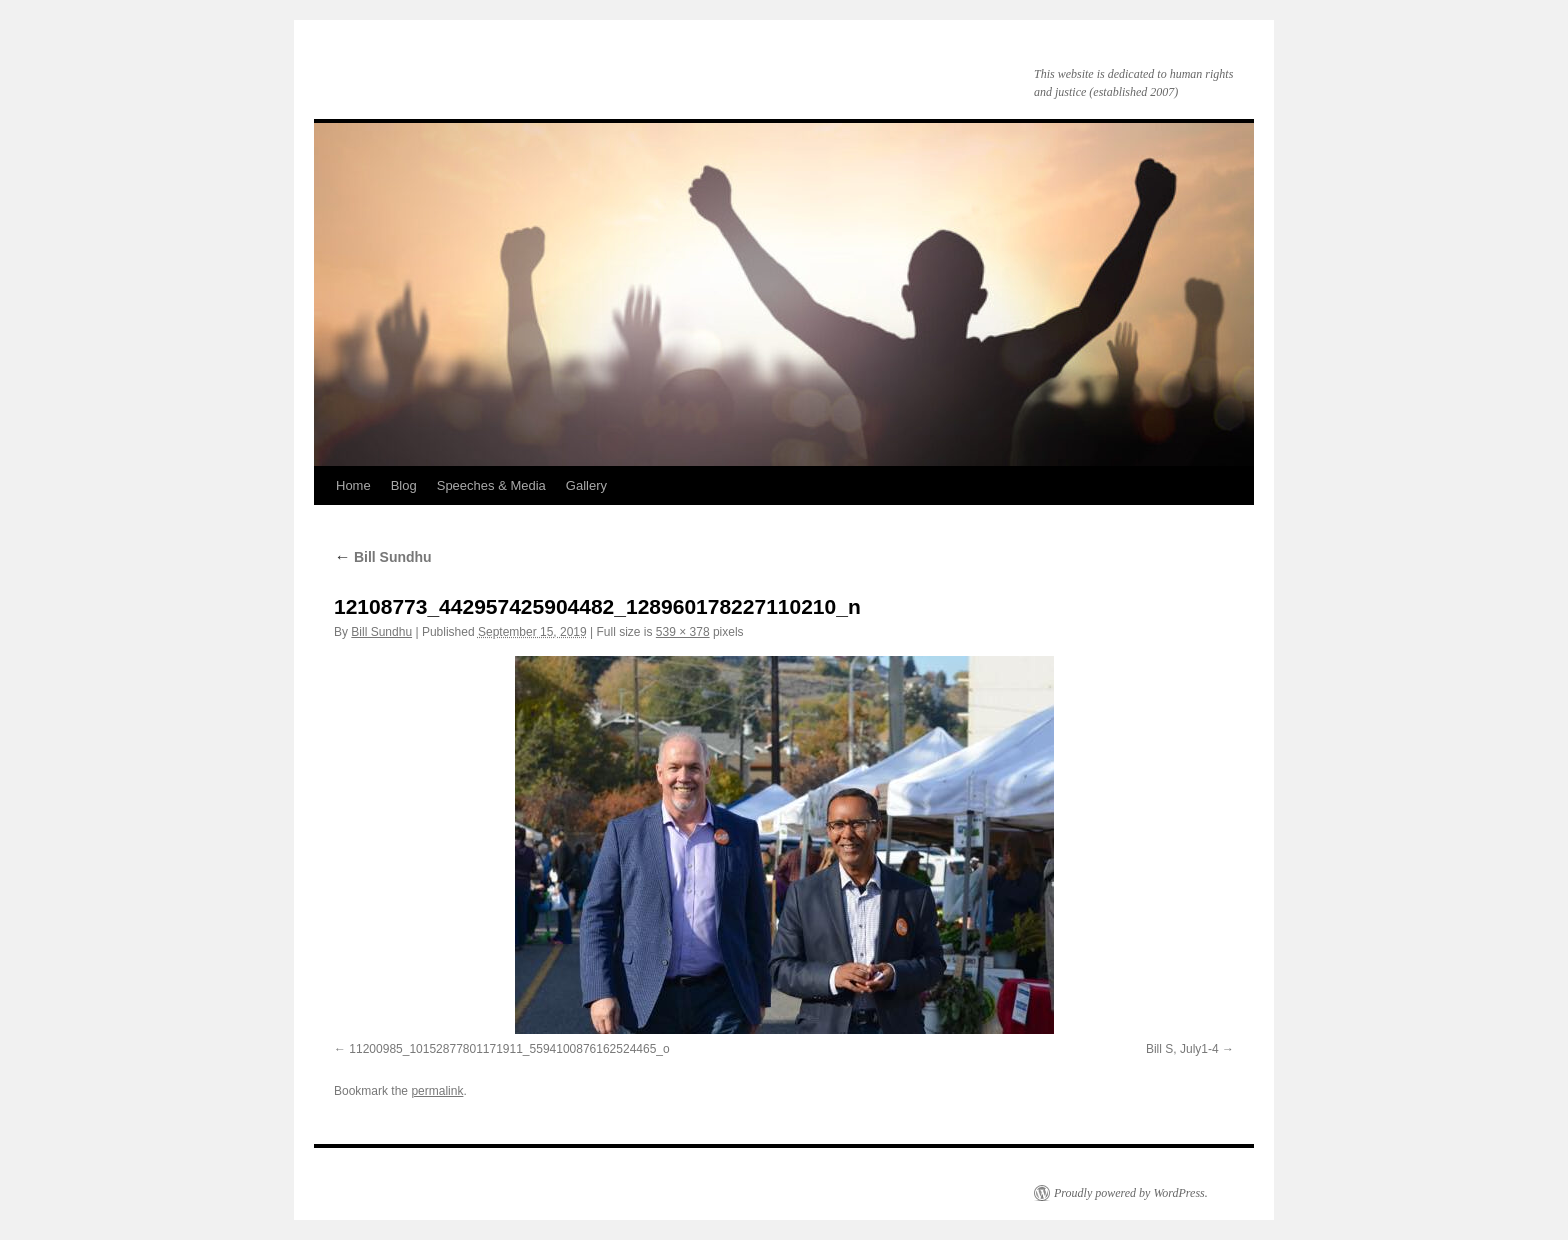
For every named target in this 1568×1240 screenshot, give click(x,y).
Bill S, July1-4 (1182, 1049)
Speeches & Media (491, 485)
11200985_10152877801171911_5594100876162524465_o (509, 1049)
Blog (404, 485)
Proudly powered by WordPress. (1131, 1193)
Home (353, 485)
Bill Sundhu (383, 557)
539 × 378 (683, 632)
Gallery (586, 485)
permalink (437, 1091)
